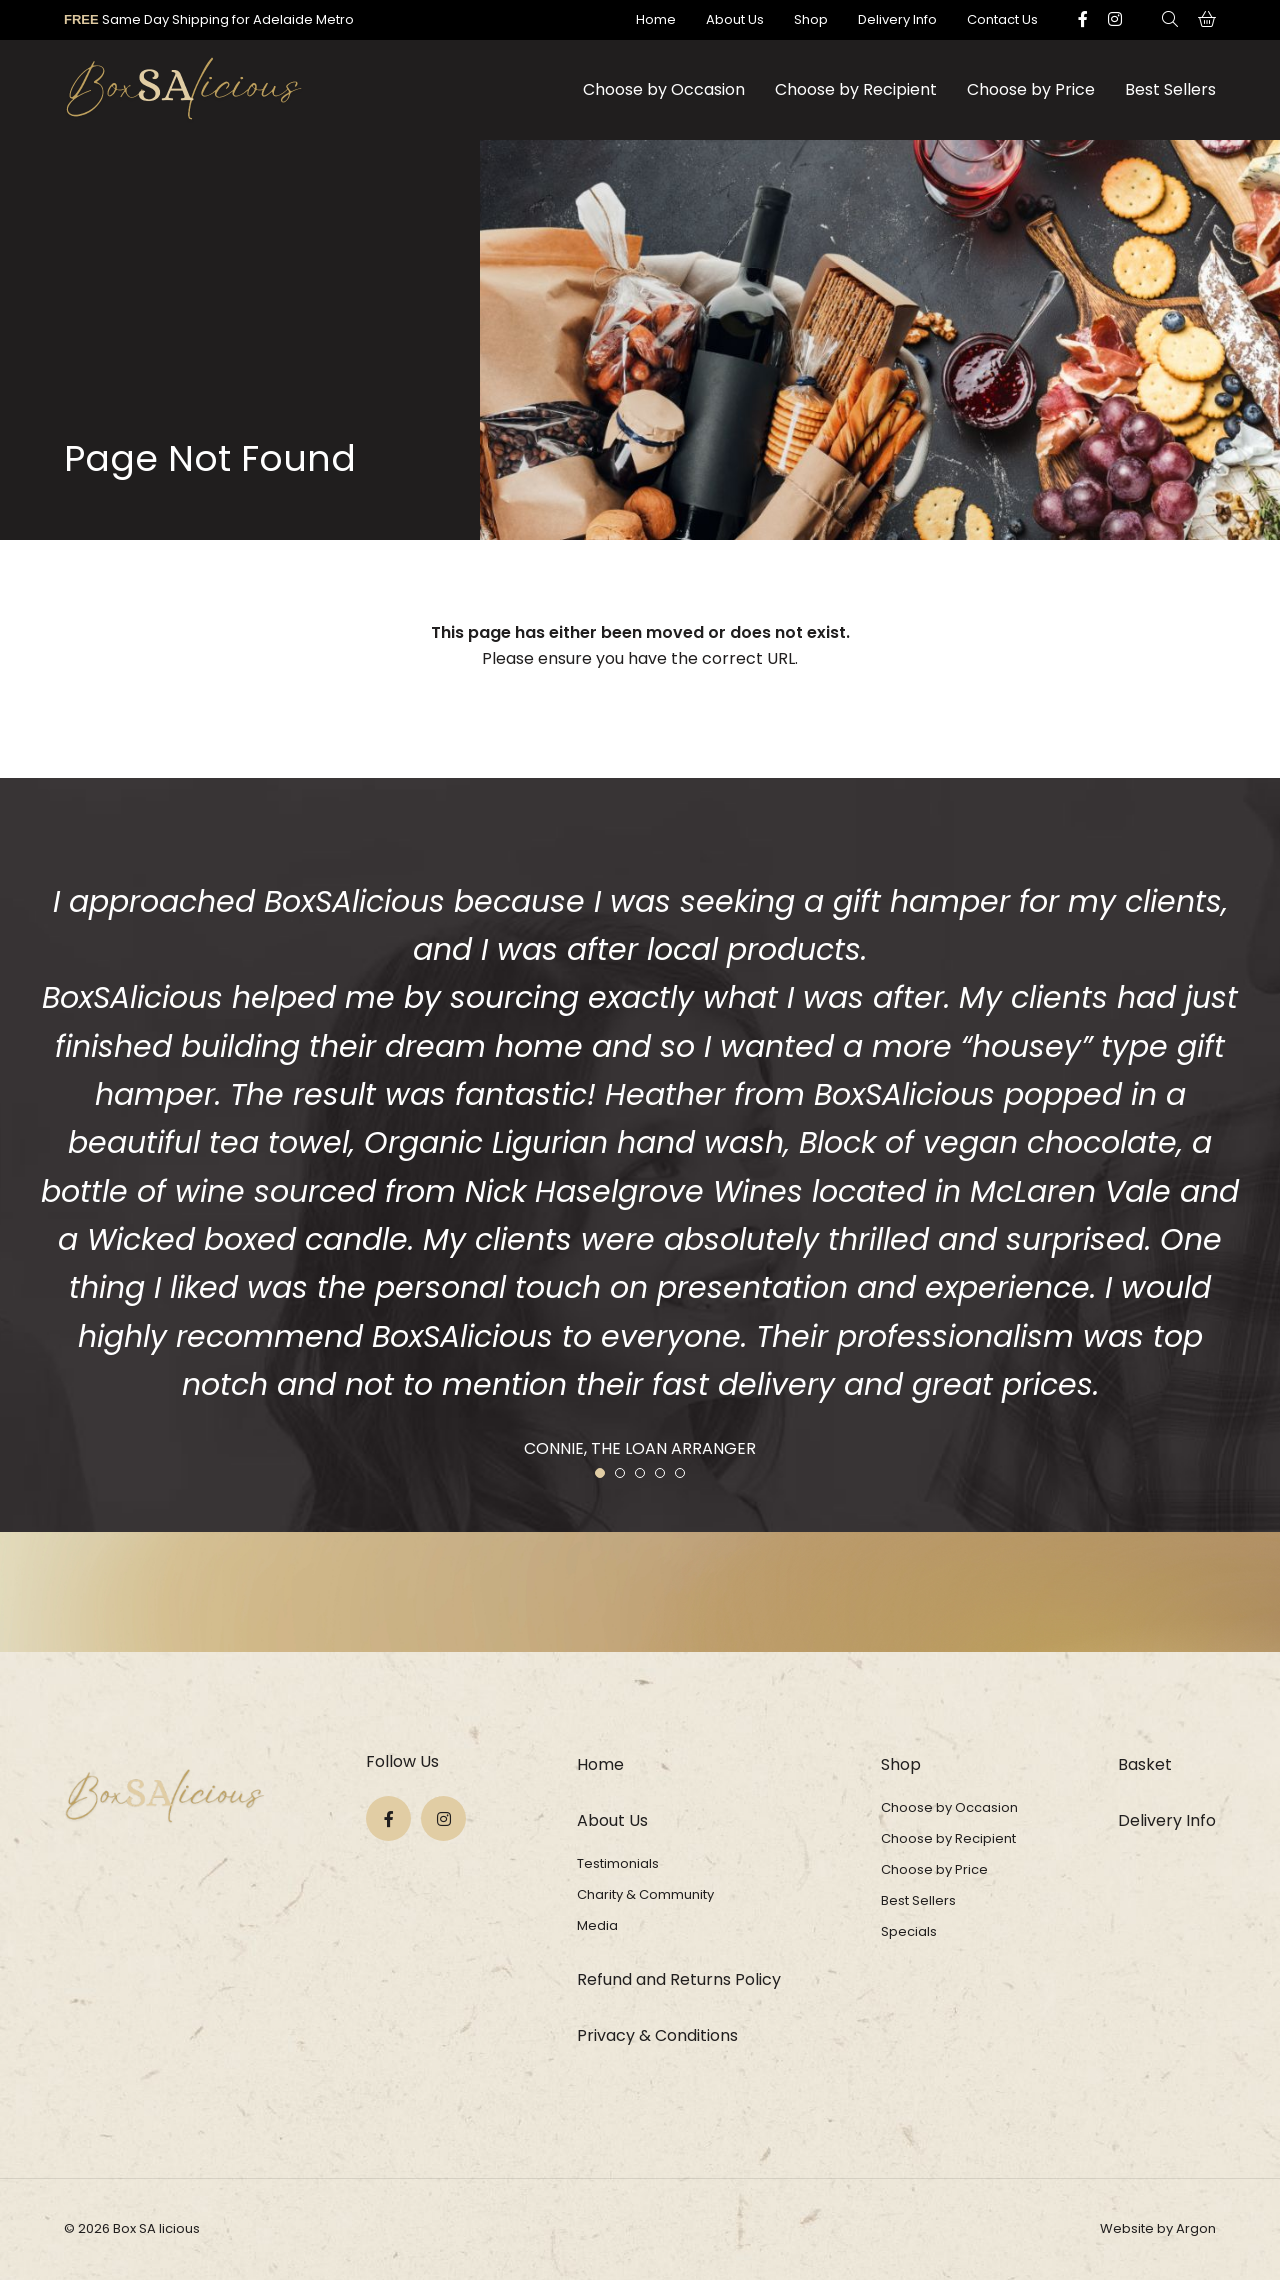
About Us (735, 19)
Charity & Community (645, 1894)
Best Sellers (1170, 89)
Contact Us (1002, 19)
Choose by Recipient (856, 89)
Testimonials (618, 1863)
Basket (1145, 1764)
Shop (811, 19)
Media (597, 1925)
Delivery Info (897, 19)
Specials (909, 1931)
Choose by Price (1031, 89)
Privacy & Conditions (657, 2035)
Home (656, 19)
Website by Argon (1158, 2228)
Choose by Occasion (664, 89)
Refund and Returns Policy (679, 1979)
